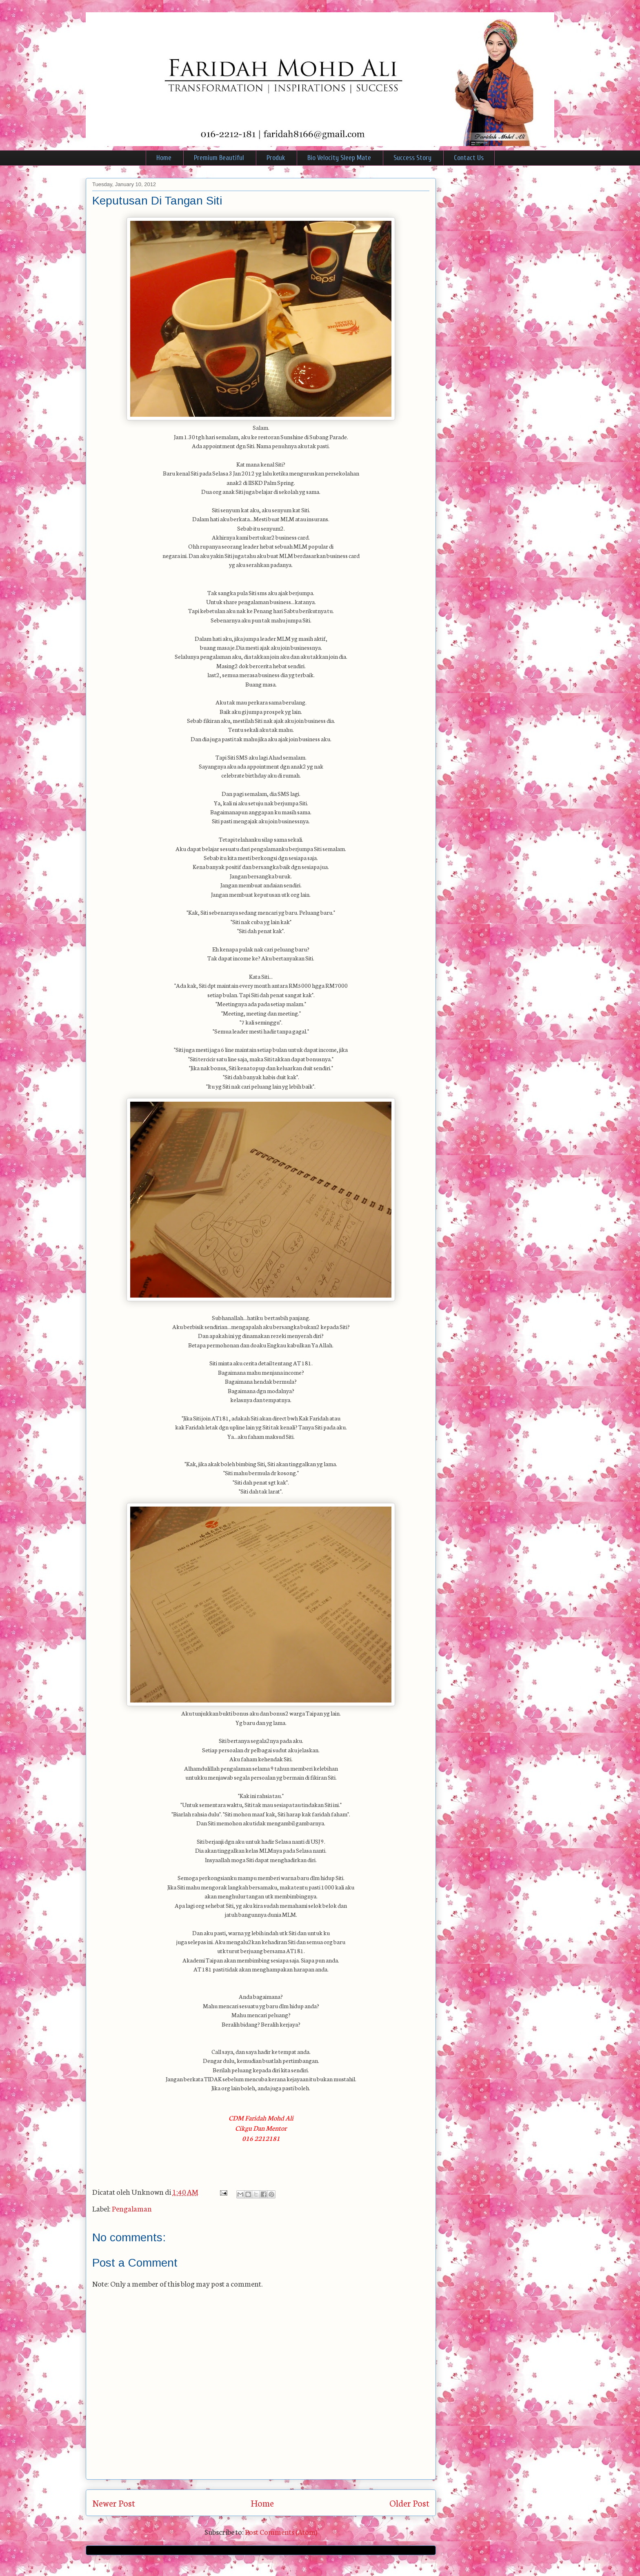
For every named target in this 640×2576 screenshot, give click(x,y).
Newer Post (113, 2502)
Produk (276, 158)
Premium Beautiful (219, 158)
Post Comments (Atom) (281, 2531)
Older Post (409, 2502)
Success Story (412, 158)
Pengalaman (132, 2208)
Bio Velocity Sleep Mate (339, 158)
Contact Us (469, 158)
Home (163, 158)
